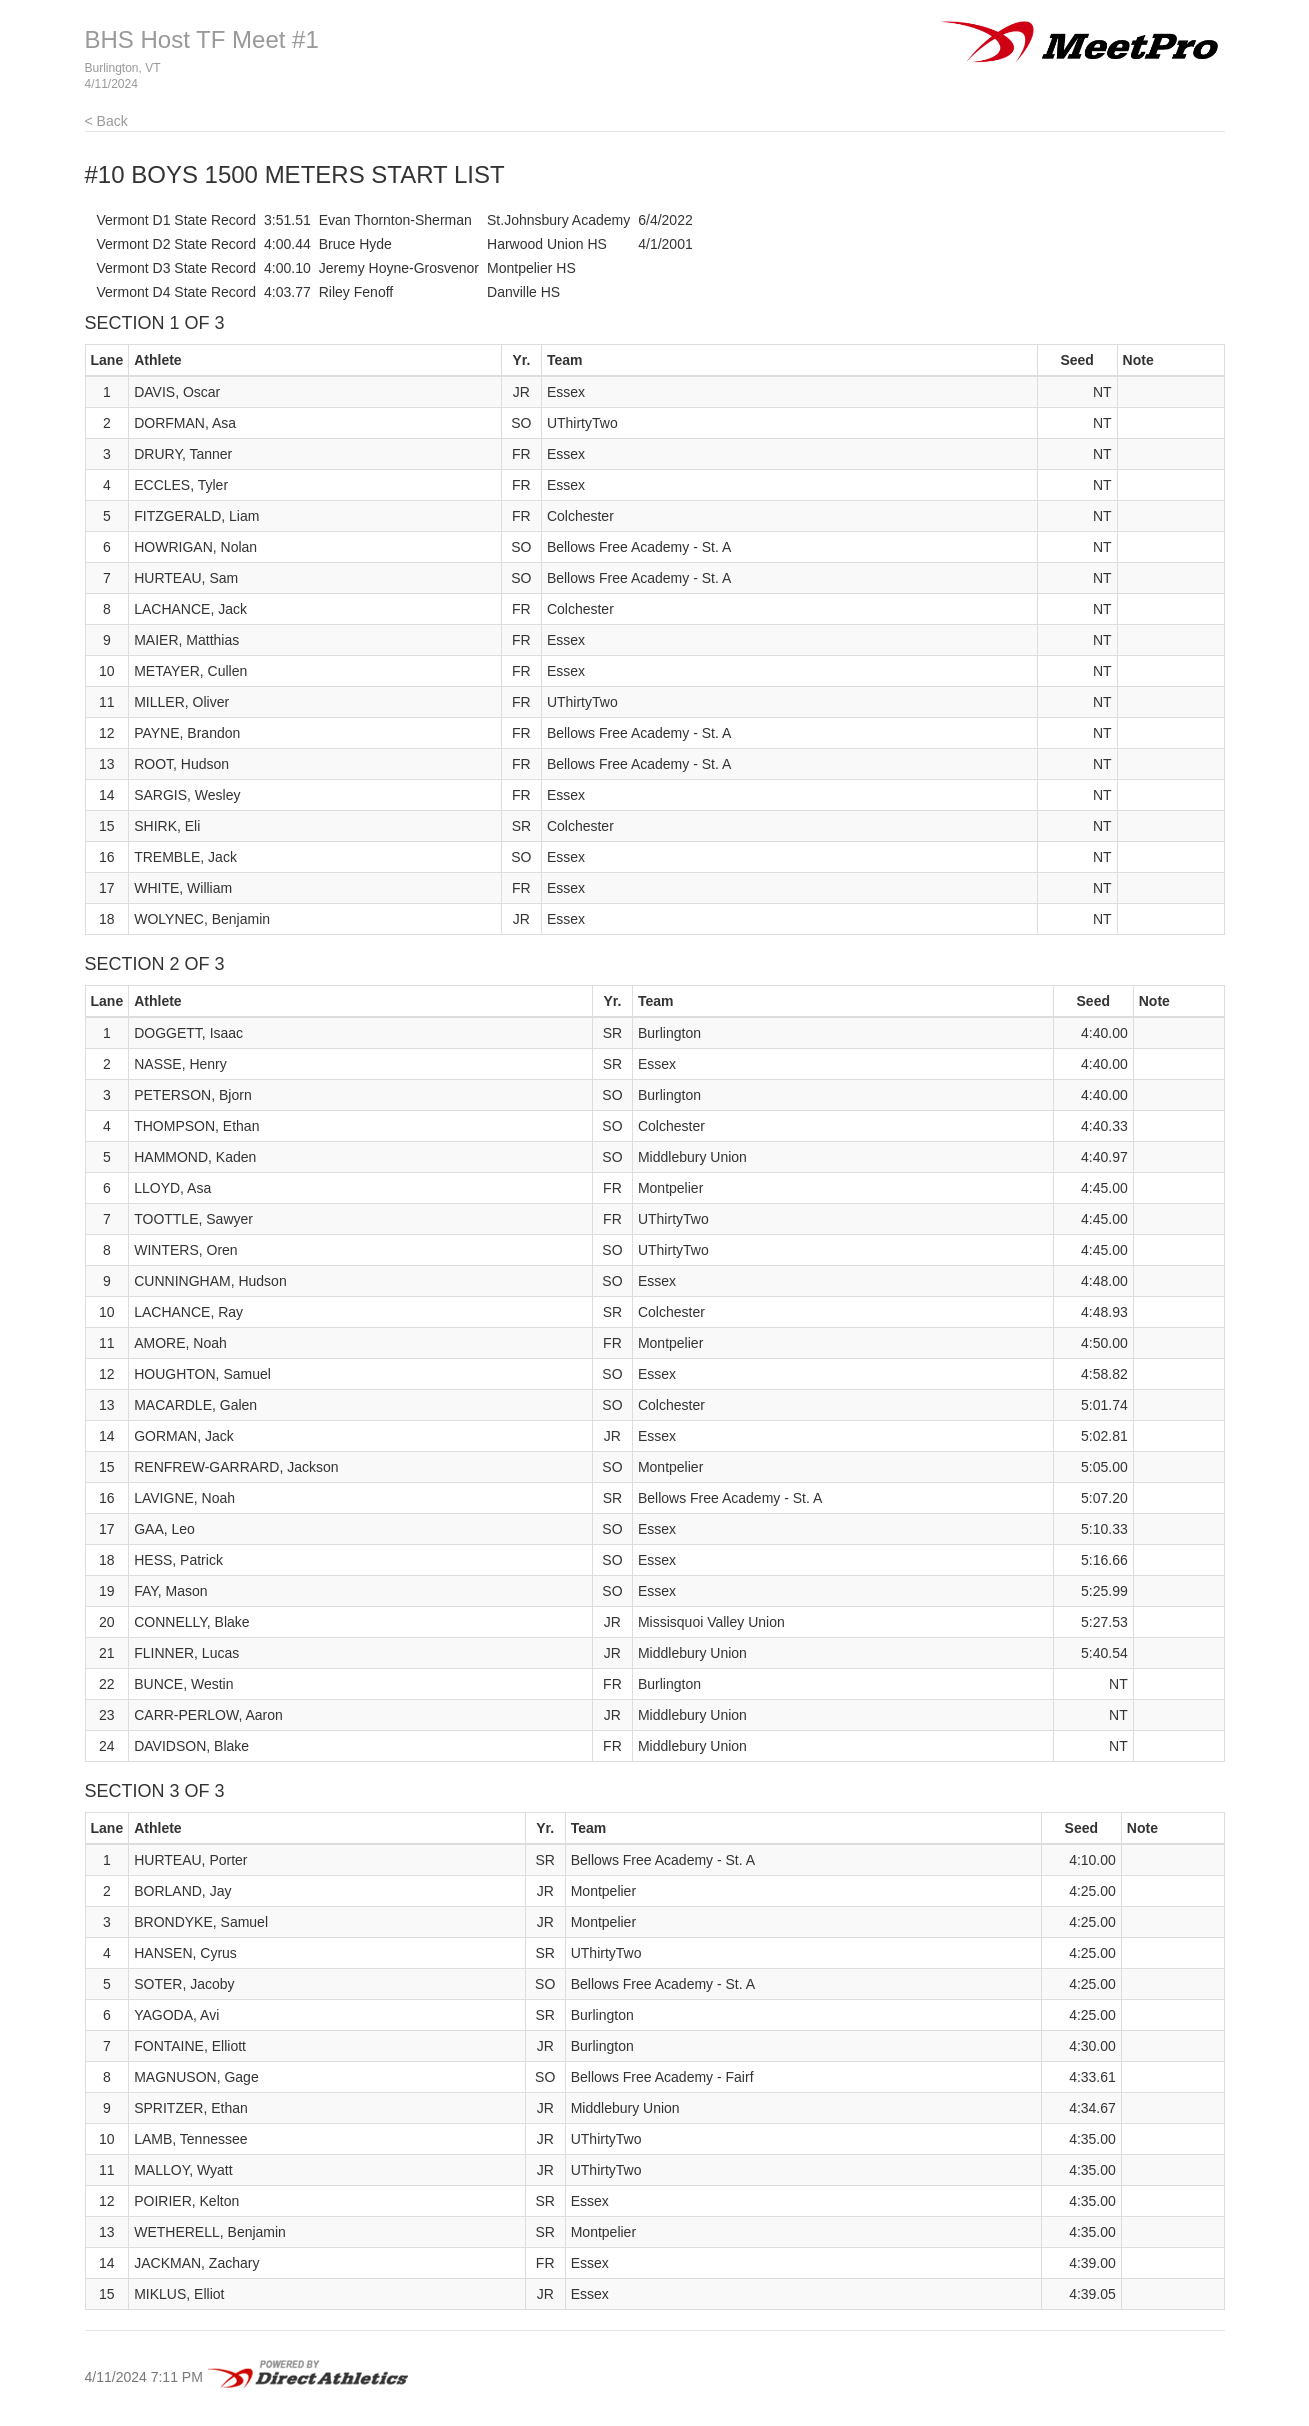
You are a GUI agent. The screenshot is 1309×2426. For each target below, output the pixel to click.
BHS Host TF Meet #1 (202, 39)
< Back (106, 121)
